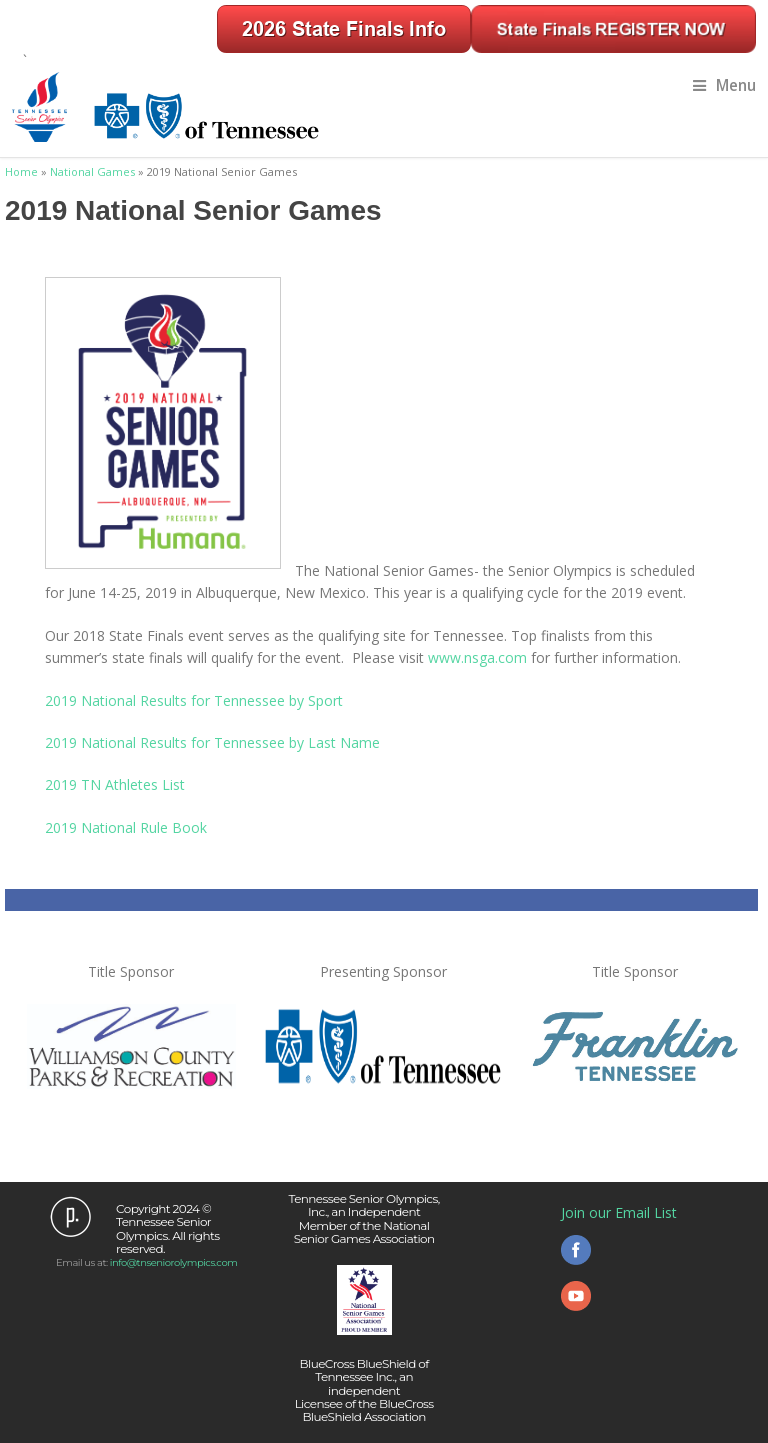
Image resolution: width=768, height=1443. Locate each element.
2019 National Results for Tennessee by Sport (194, 700)
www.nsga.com (477, 657)
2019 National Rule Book (126, 827)
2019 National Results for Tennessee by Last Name (212, 742)
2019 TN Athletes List (115, 784)
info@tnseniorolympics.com (174, 1262)
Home (21, 171)
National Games (92, 171)
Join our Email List (619, 1212)
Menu (724, 85)
